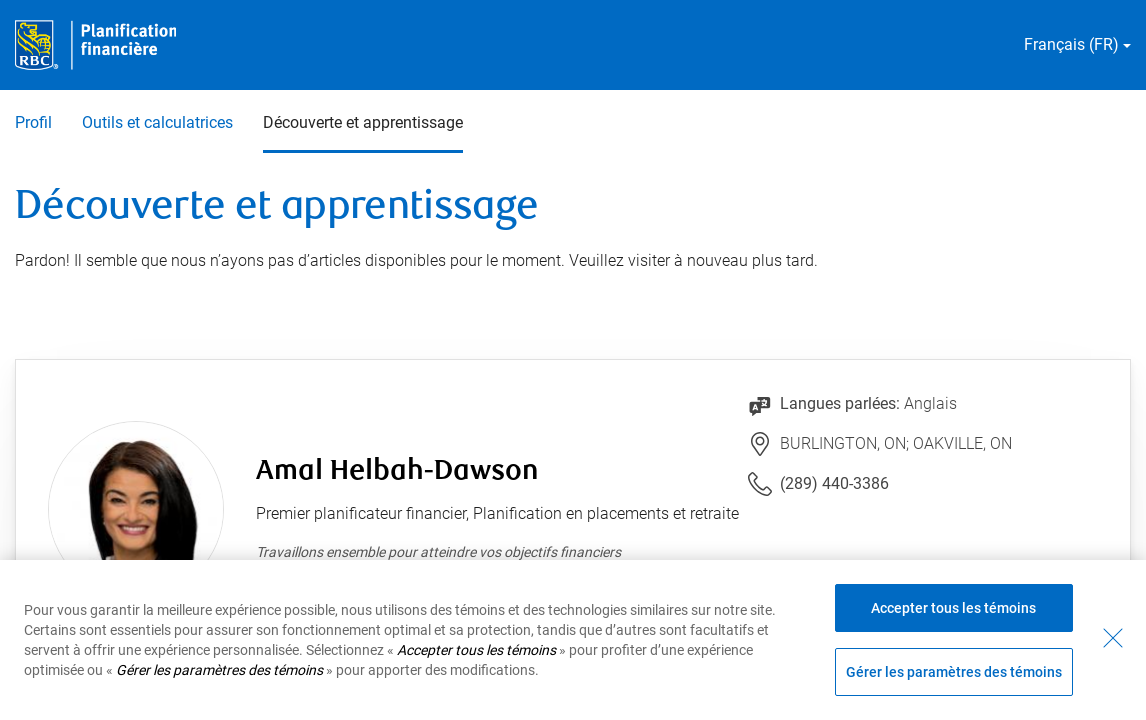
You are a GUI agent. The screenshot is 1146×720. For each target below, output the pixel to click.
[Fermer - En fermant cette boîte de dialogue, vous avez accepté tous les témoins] (1113, 638)
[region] (573, 640)
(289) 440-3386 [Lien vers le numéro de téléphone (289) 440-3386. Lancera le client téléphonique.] (834, 483)
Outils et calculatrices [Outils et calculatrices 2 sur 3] (157, 122)
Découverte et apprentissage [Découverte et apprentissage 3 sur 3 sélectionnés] (363, 122)
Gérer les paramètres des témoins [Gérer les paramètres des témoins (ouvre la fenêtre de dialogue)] (954, 672)
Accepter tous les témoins (953, 608)
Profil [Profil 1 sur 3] (33, 122)
